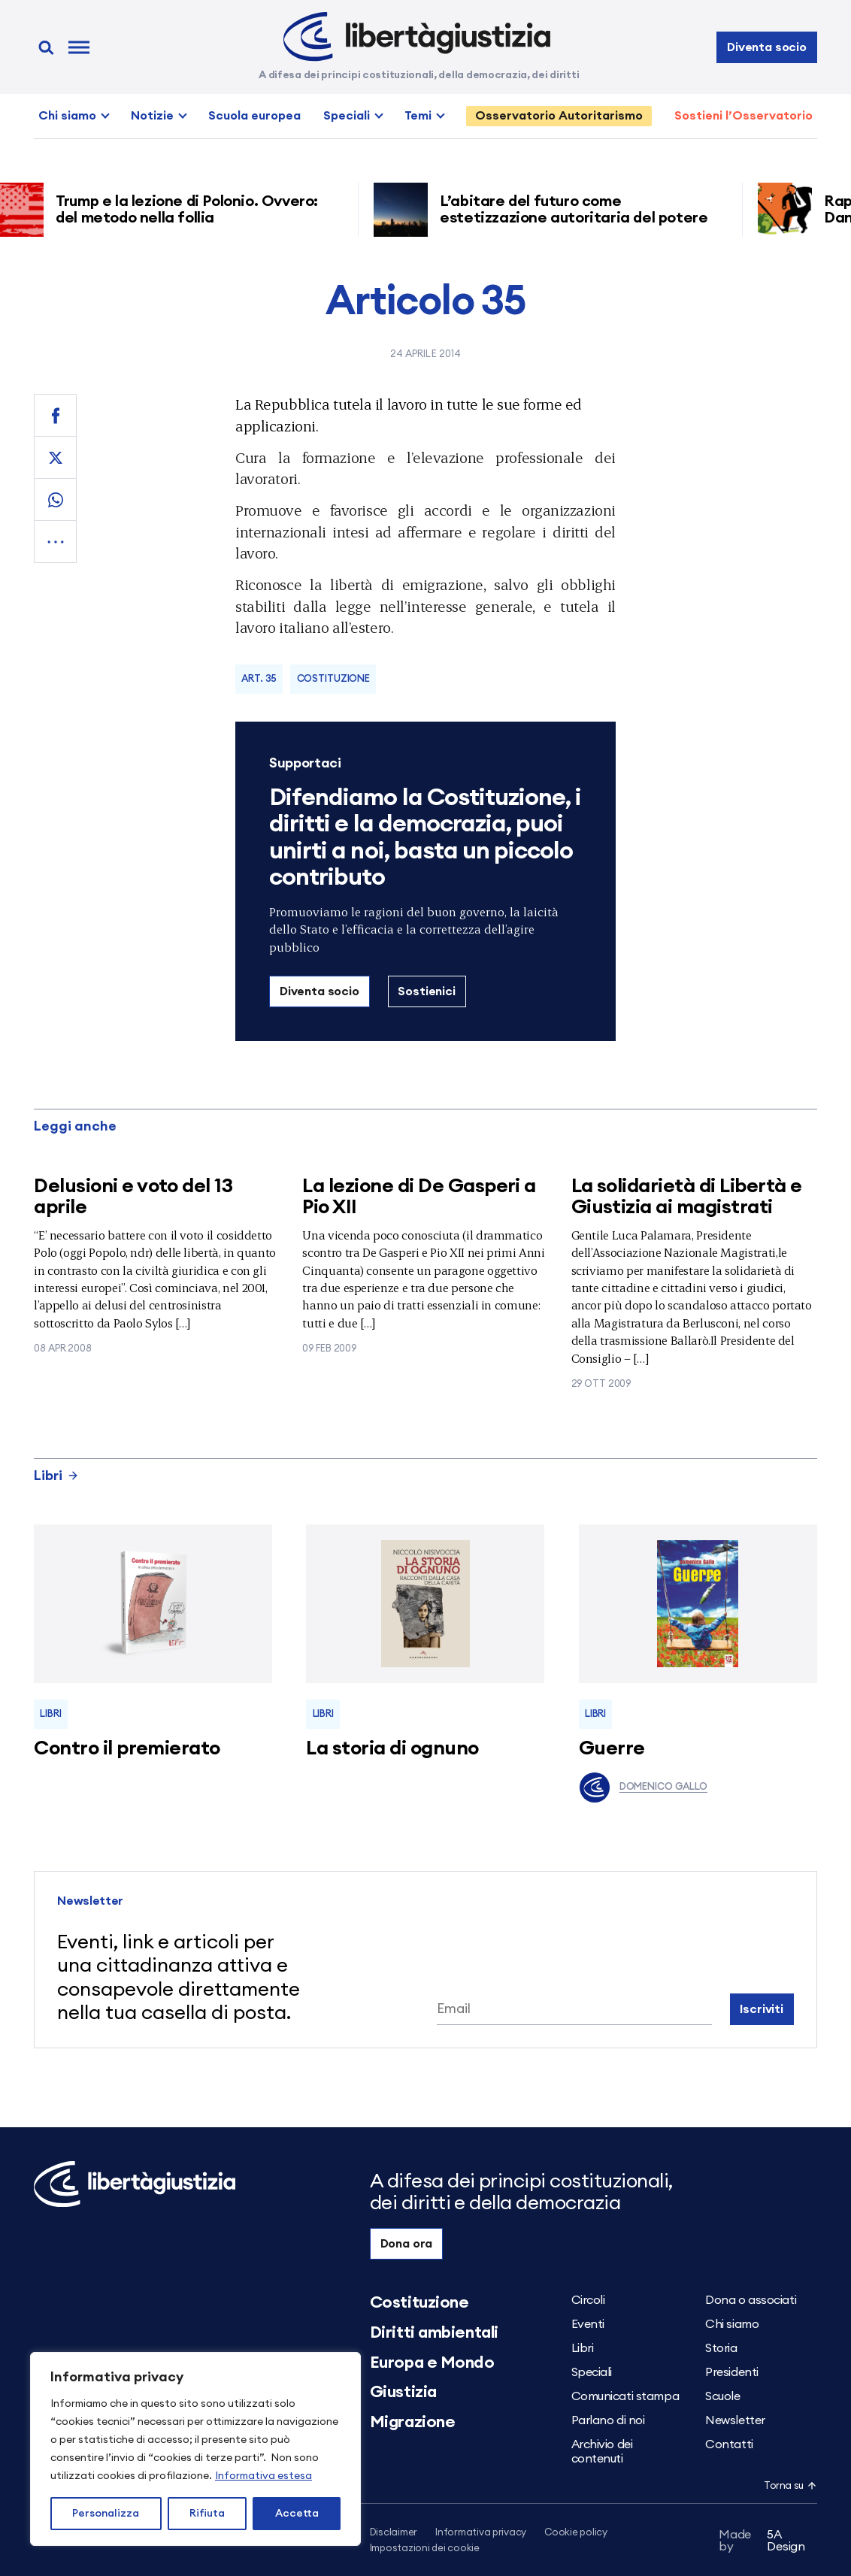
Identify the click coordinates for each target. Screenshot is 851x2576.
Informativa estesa (263, 2476)
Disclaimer (393, 2533)
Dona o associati (750, 2300)
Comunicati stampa (625, 2396)
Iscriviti (761, 2009)
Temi (418, 116)
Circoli (588, 2300)
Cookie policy (575, 2533)
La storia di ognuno (392, 1748)
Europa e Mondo (432, 2362)
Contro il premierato (127, 1748)
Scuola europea (254, 116)
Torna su (790, 2486)
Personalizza (105, 2513)
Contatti (729, 2444)
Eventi (587, 2324)
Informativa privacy (480, 2533)
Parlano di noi (608, 2420)
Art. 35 (259, 679)
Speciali (346, 116)
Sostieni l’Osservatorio (743, 116)
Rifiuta (207, 2513)
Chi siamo (67, 116)
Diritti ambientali (434, 2332)
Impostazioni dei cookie (425, 2548)
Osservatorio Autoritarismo (559, 116)
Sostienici (426, 991)
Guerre (612, 1748)
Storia (721, 2348)
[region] (195, 2449)
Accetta (297, 2513)
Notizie (152, 116)
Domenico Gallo (643, 1787)
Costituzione (333, 679)
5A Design (762, 2541)
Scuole (722, 2396)
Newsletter (735, 2420)
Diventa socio (767, 47)
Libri (56, 1475)
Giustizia (403, 2392)
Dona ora (406, 2244)
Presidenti (732, 2372)
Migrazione (413, 2422)
